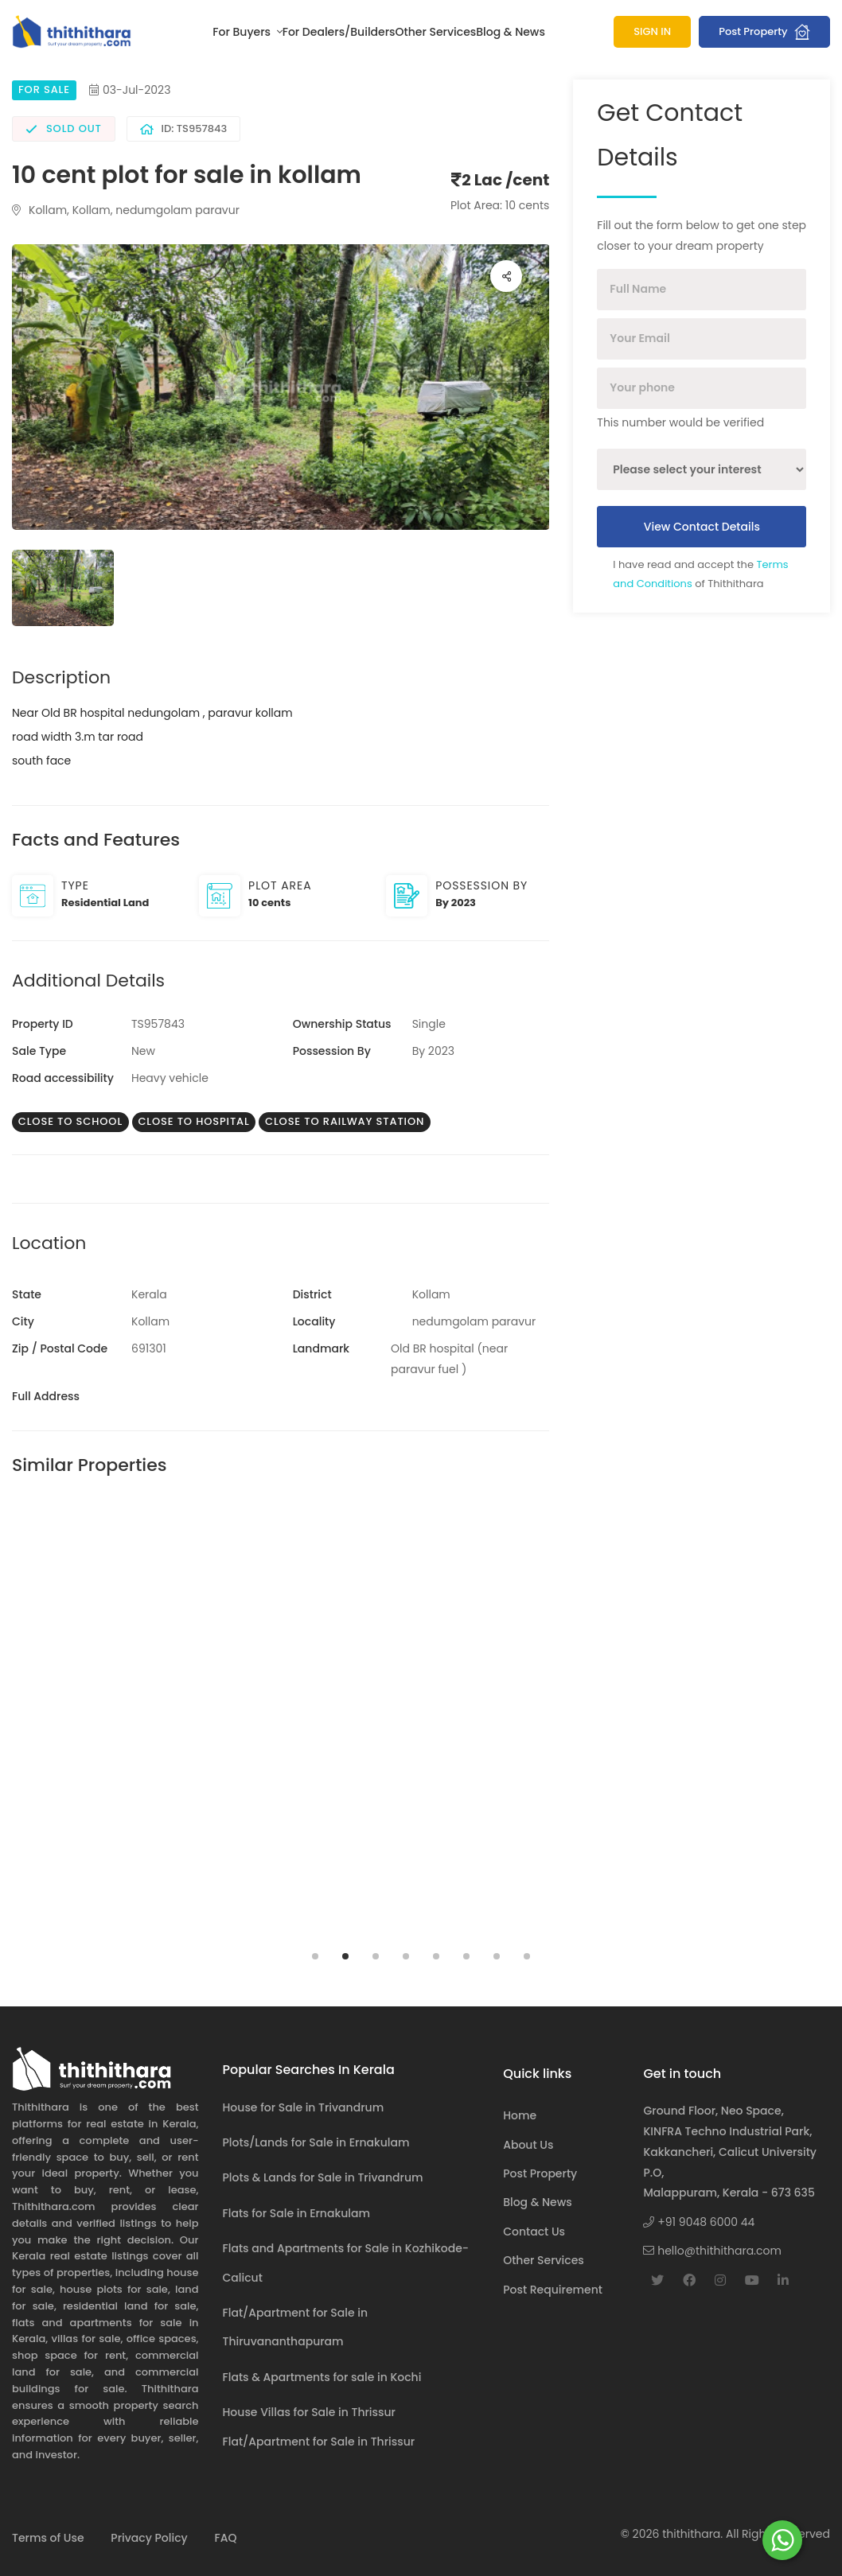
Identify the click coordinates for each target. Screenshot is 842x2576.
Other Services (436, 32)
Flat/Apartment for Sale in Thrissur (319, 2442)
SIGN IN (652, 31)
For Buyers (242, 32)
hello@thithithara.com (712, 2251)
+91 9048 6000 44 (698, 2222)
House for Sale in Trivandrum (303, 2107)
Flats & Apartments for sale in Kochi (322, 2377)
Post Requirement (552, 2290)
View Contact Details (702, 527)
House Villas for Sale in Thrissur (309, 2412)
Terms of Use (48, 2538)
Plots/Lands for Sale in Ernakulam (316, 2142)
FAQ (225, 2538)
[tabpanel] (140, 1722)
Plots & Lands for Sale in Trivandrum (323, 2177)
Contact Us (534, 2231)
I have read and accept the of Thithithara (700, 574)
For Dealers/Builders (339, 32)
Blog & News (510, 32)
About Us (528, 2145)
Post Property (764, 32)
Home (519, 2115)
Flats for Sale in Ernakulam (297, 2213)
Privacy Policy (149, 2538)
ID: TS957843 (184, 128)
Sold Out (63, 128)
